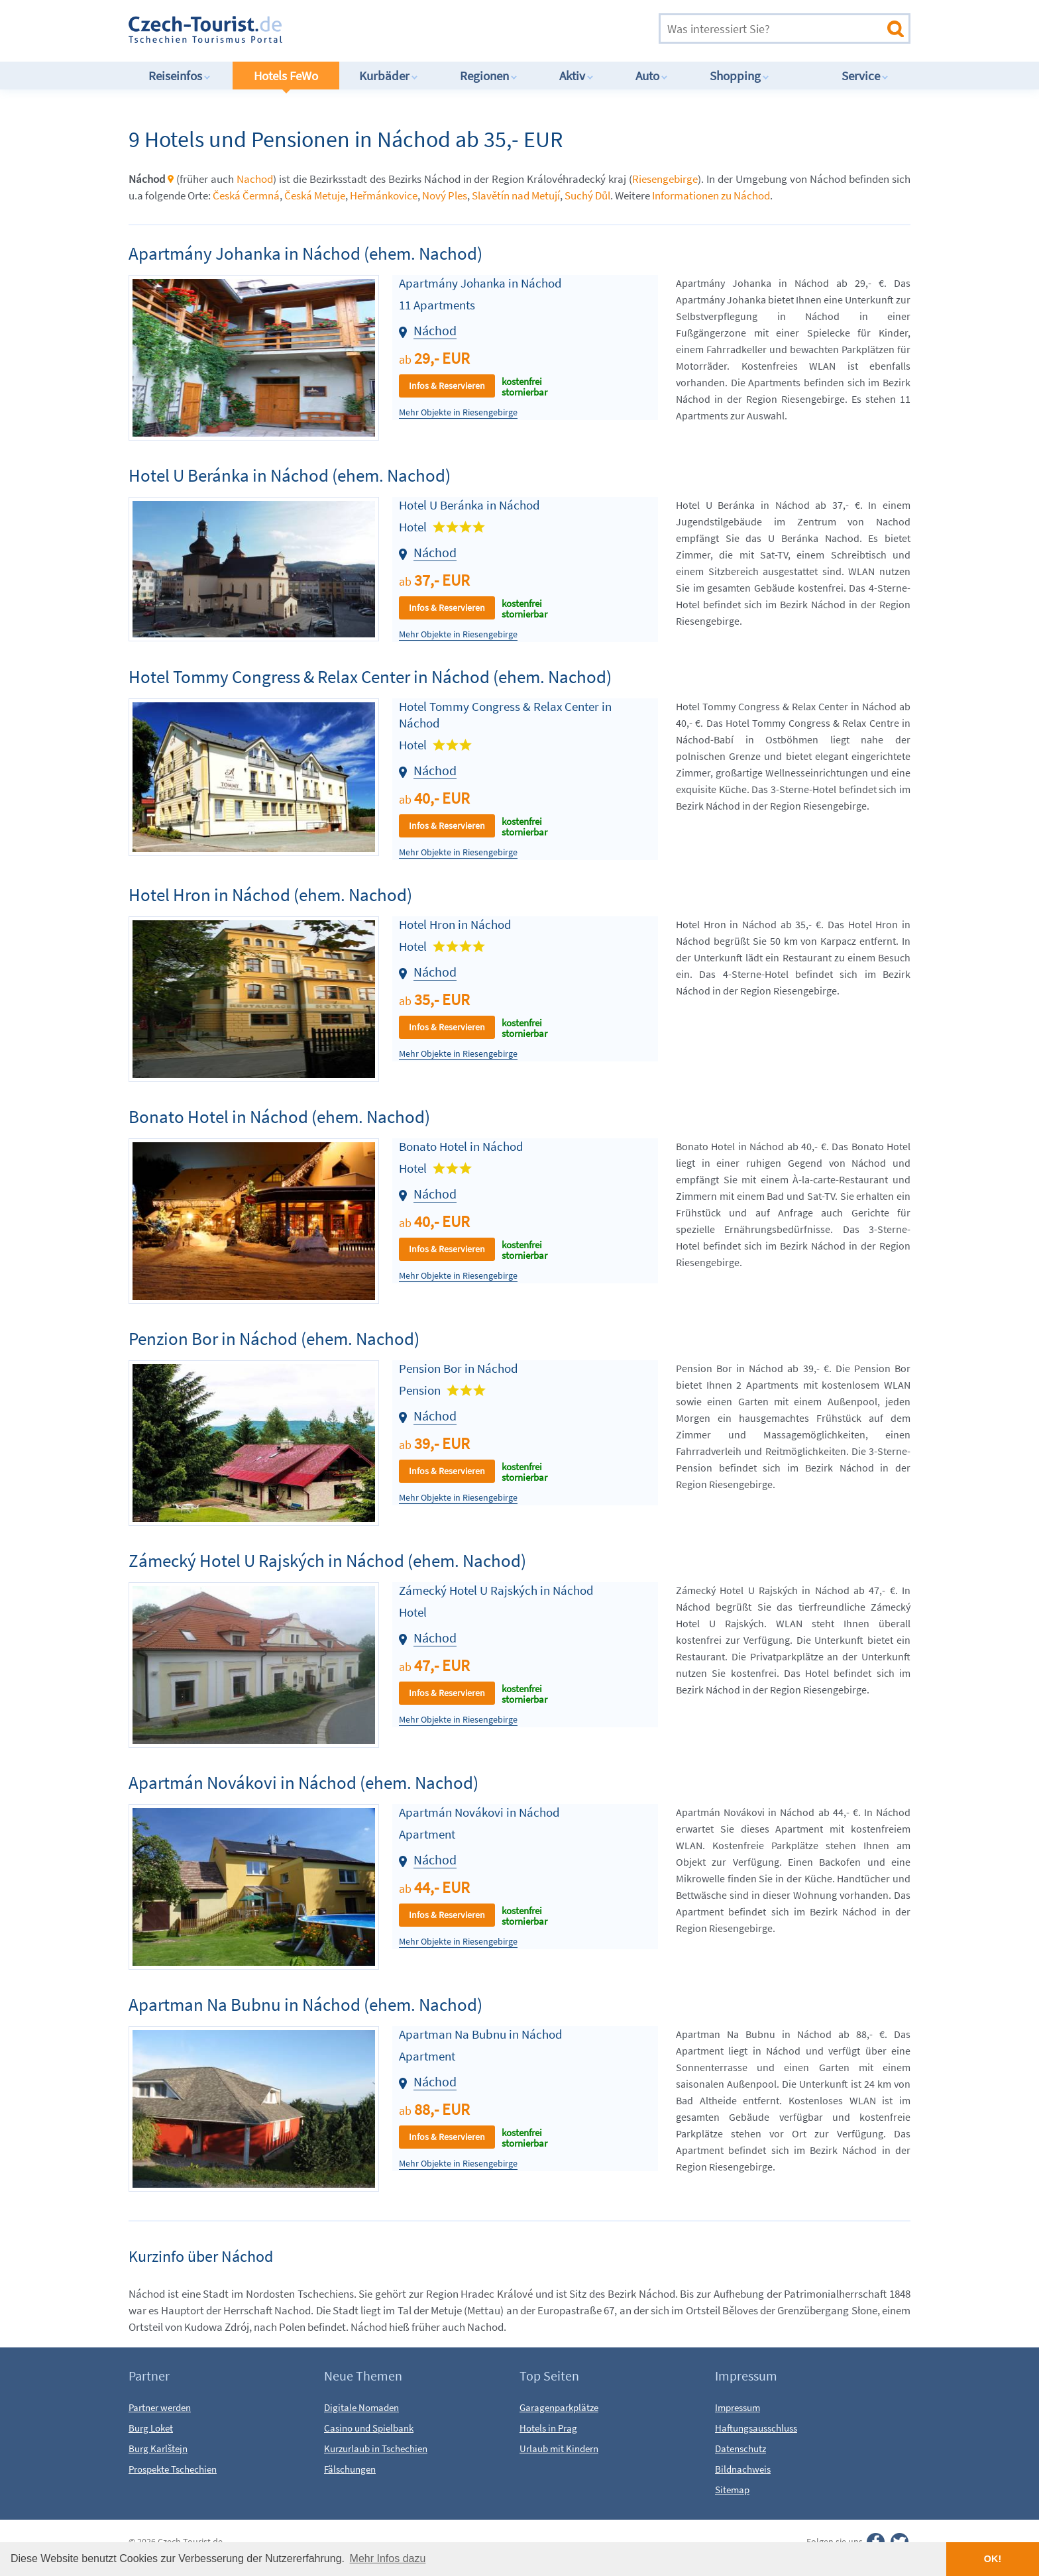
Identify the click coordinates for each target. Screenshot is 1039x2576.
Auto (651, 75)
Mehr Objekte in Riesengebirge (458, 412)
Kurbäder (388, 75)
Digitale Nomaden (361, 2407)
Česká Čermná (246, 195)
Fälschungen (350, 2469)
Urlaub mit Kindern (559, 2448)
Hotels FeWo (286, 75)
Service (865, 75)
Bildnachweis (743, 2469)
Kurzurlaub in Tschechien (375, 2448)
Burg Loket (151, 2428)
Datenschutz (740, 2448)
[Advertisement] (479, 29)
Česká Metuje (314, 195)
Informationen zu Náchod (711, 195)
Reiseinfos (179, 75)
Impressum (737, 2407)
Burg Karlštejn (158, 2448)
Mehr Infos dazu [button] (388, 2558)
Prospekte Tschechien (173, 2469)
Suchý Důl (587, 195)
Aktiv (576, 75)
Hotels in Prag (548, 2428)
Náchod (435, 330)
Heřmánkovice (383, 195)
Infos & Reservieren (447, 386)
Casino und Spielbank (368, 2428)
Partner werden (160, 2407)
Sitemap (732, 2489)
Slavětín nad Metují (516, 195)
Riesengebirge (665, 179)
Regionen (489, 75)
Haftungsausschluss (756, 2428)
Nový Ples (444, 195)
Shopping (739, 75)
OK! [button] (992, 2558)
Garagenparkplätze (559, 2407)
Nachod (255, 179)
